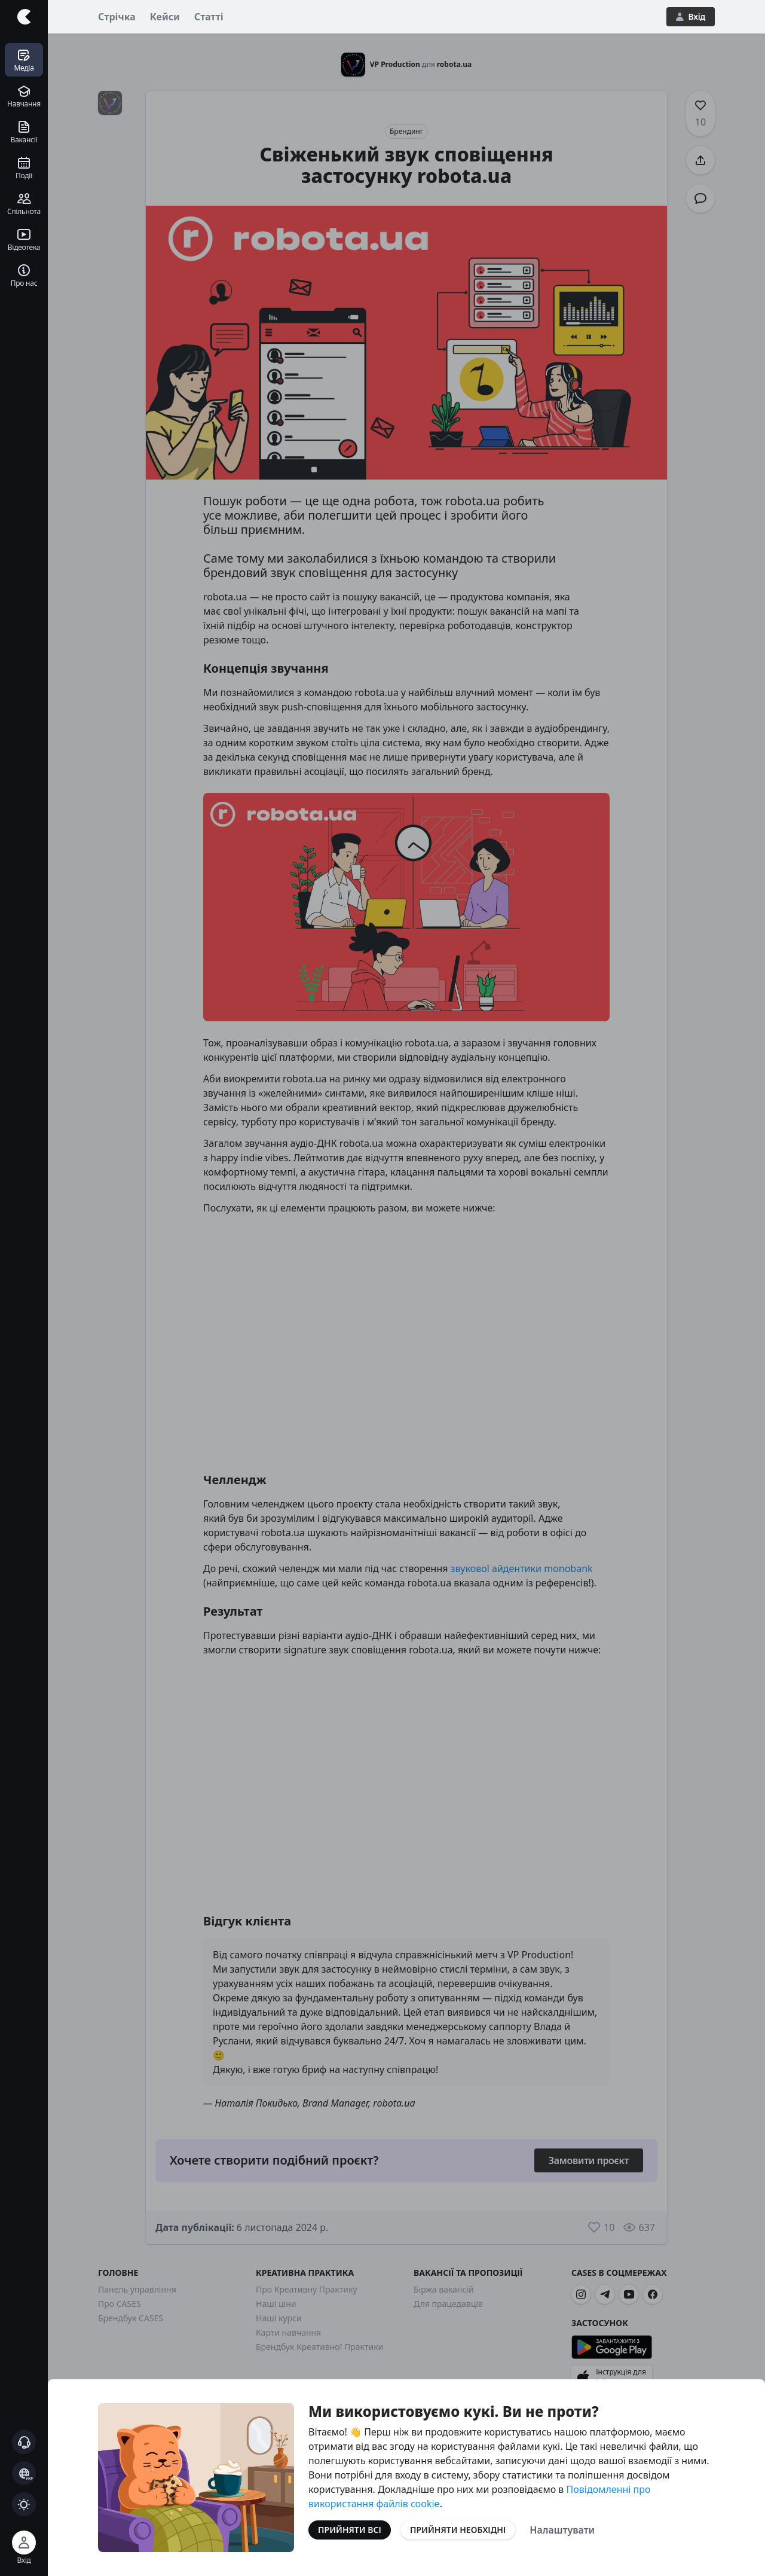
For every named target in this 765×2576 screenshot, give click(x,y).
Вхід (690, 16)
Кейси (165, 16)
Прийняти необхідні (458, 2529)
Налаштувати (562, 2530)
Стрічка (117, 16)
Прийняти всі (349, 2529)
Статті (209, 16)
